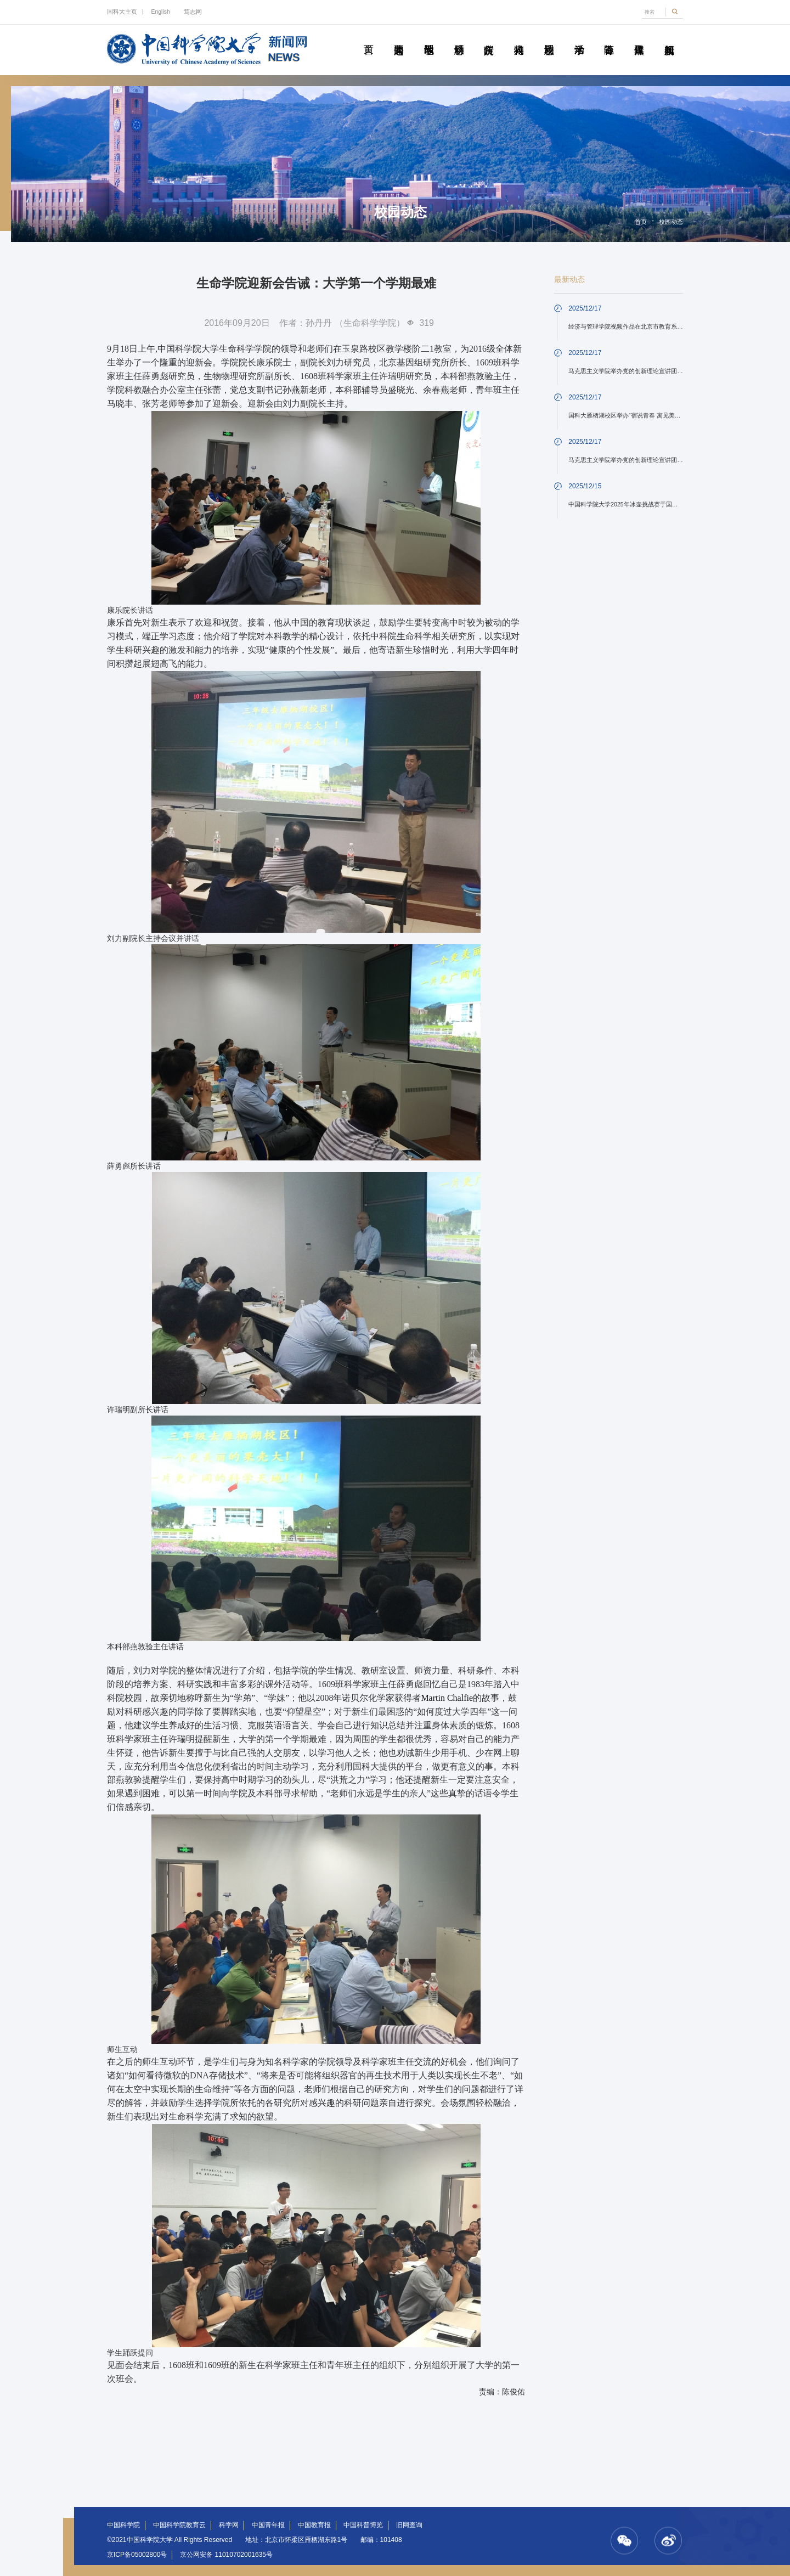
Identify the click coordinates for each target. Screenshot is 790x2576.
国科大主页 (122, 11)
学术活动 (579, 37)
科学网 (229, 2525)
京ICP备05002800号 (137, 2554)
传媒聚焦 (639, 37)
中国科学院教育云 (179, 2525)
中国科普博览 (363, 2525)
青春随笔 (609, 37)
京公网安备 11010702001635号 (226, 2554)
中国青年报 (268, 2525)
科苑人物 (519, 37)
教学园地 (429, 37)
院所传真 (489, 37)
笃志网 (193, 11)
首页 (368, 37)
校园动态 (549, 37)
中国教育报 (314, 2525)
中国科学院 (123, 2525)
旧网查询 (409, 2525)
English (160, 11)
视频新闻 (669, 37)
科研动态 (459, 37)
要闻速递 (399, 37)
